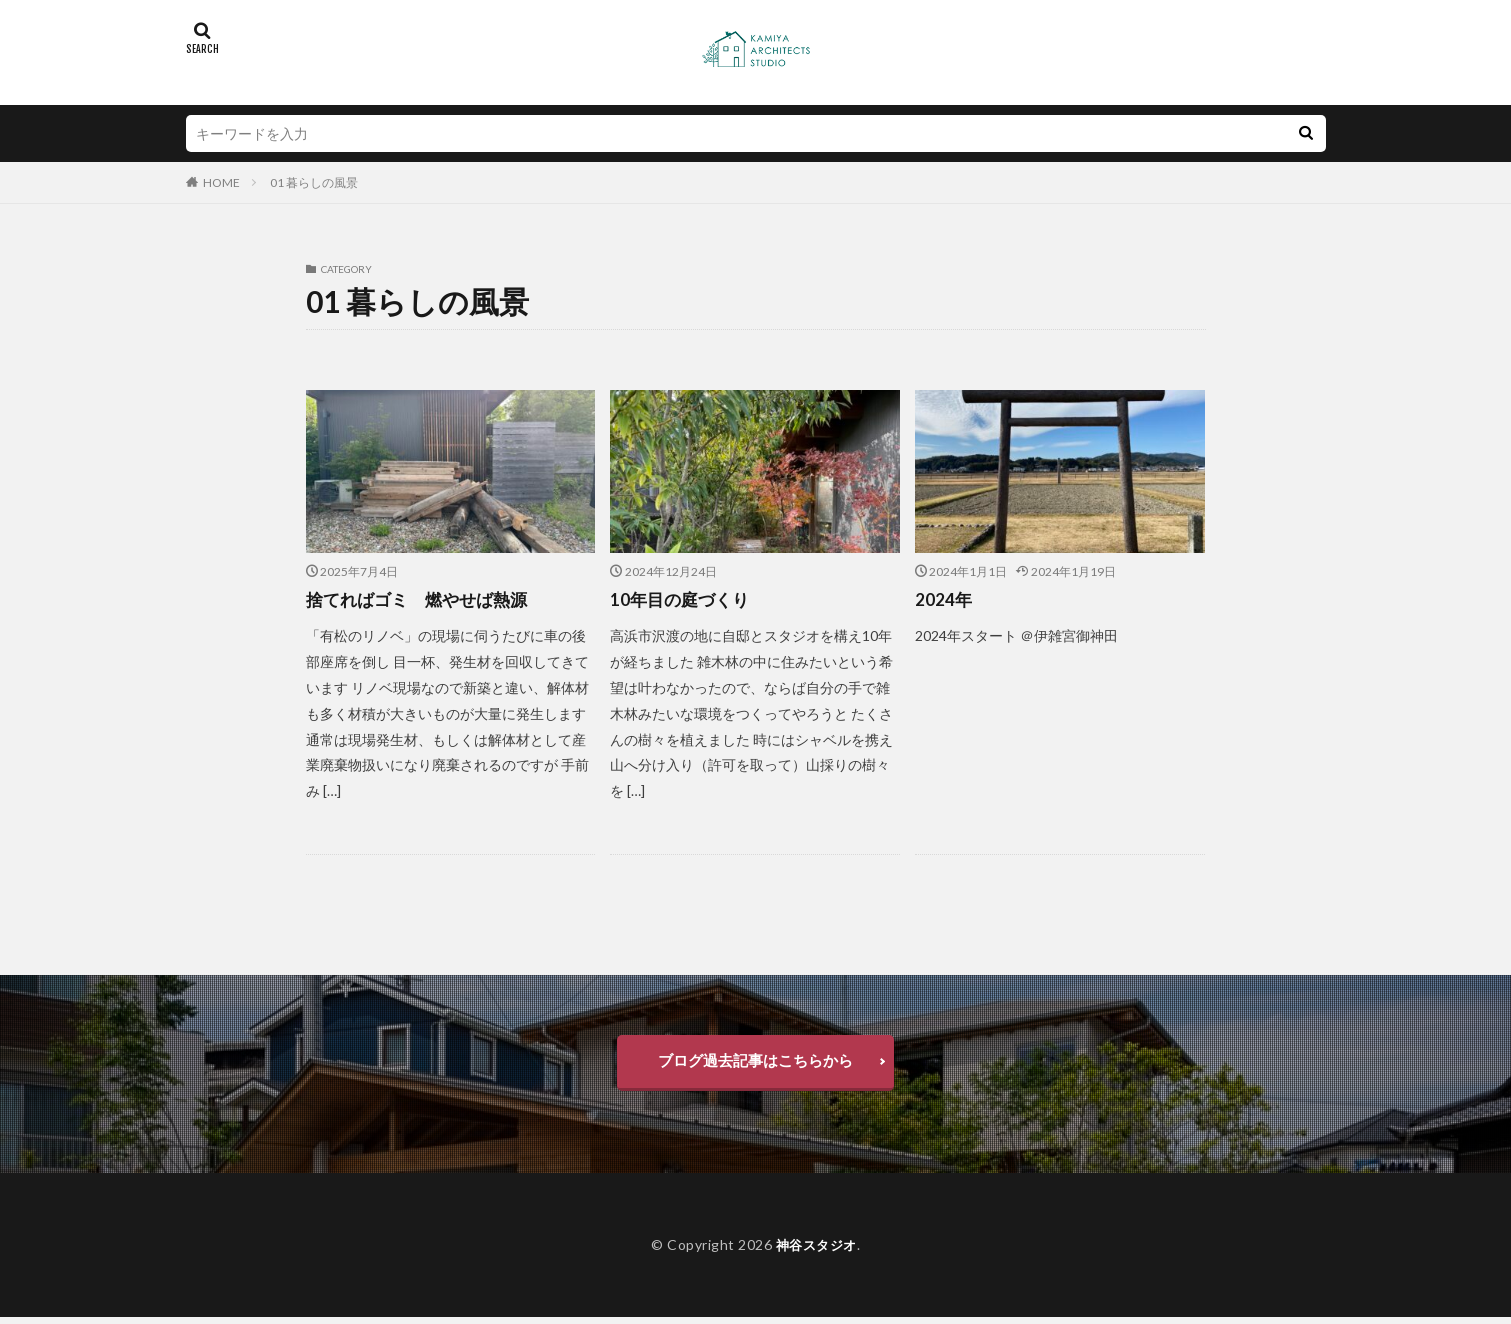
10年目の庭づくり (683, 599)
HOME (221, 182)
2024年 (944, 599)
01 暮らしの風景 (314, 182)
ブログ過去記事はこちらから (756, 1063)
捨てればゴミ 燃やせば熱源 (423, 599)
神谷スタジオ (816, 1250)
